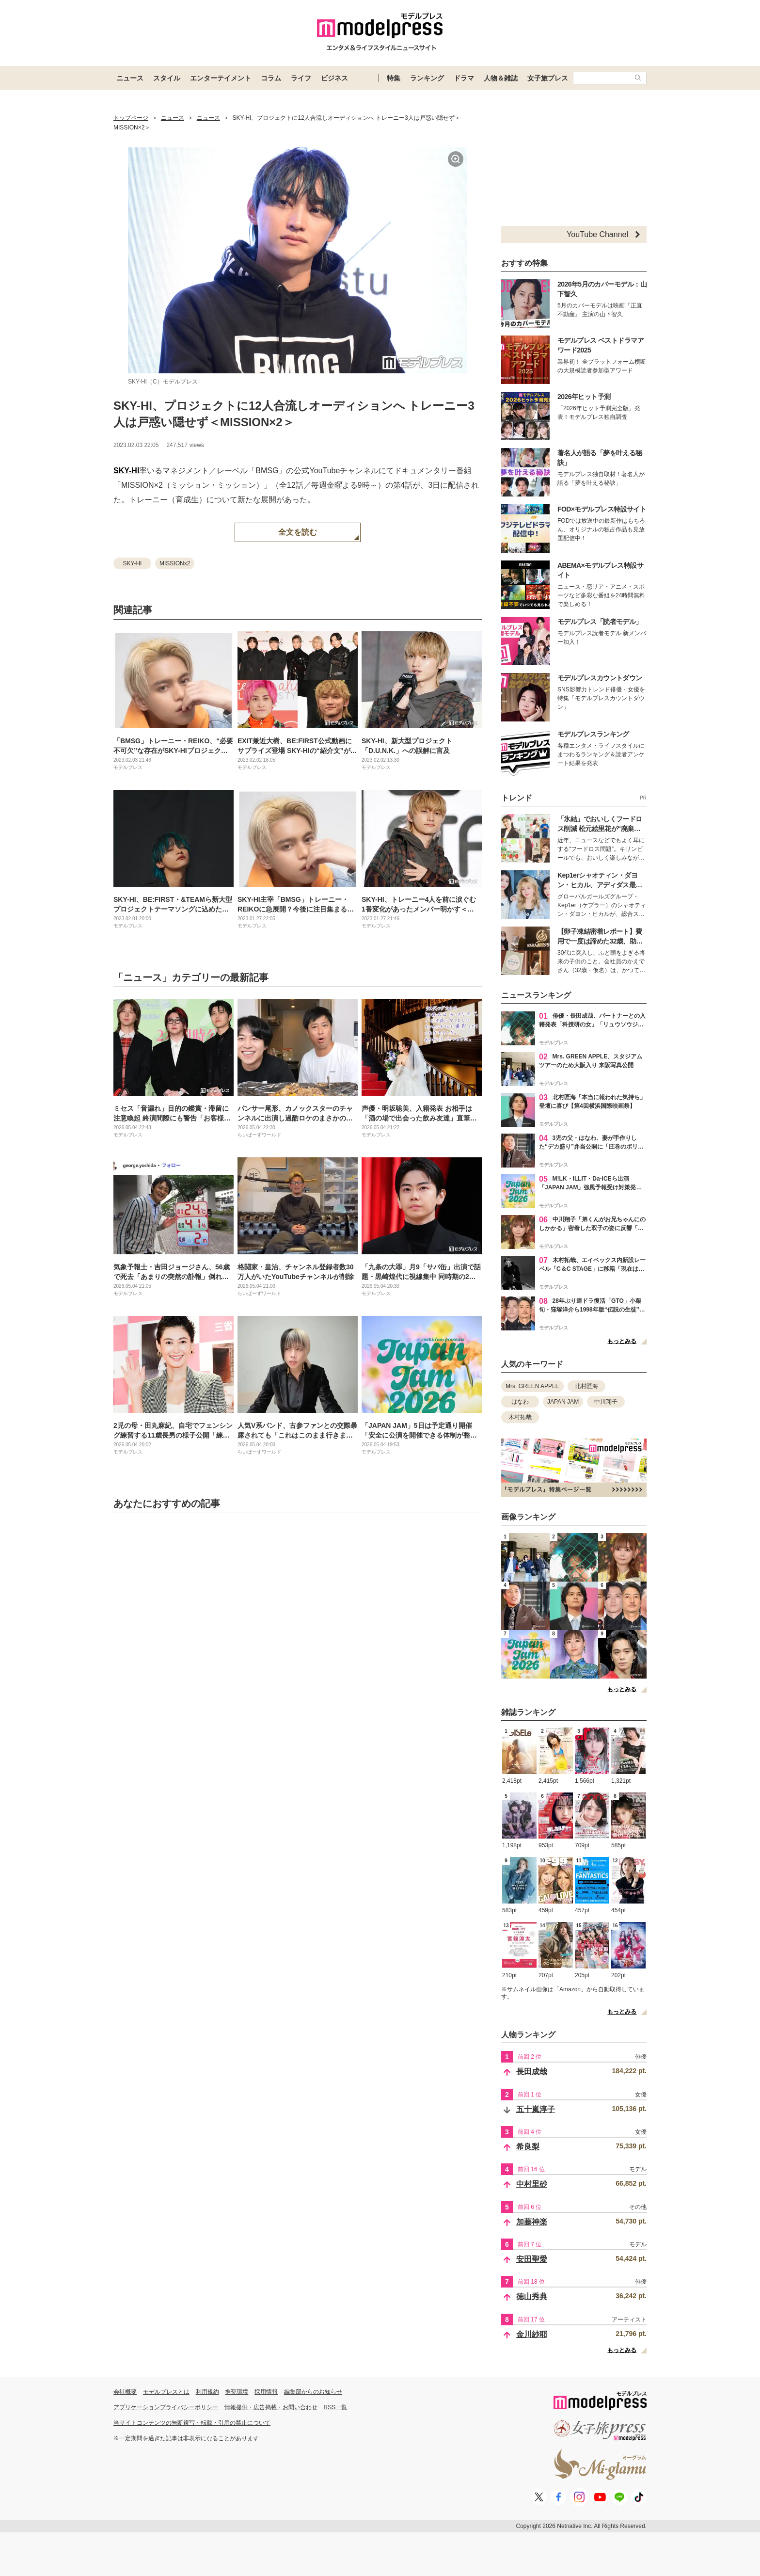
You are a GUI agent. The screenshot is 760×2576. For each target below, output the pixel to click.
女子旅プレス (547, 78)
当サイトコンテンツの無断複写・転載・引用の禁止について (191, 2422)
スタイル (166, 78)
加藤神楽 (531, 2222)
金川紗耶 (531, 2334)
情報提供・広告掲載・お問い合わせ (270, 2407)
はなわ (520, 1401)
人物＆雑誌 (501, 78)
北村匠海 (586, 1386)
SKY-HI (126, 470)
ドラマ (464, 78)
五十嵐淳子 (535, 2109)
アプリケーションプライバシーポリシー (165, 2407)
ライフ (301, 78)
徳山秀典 (531, 2296)
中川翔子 (606, 1401)
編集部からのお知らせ (313, 2391)
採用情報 (266, 2391)
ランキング (427, 78)
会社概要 (125, 2391)
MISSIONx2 (174, 563)
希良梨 (527, 2147)
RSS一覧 (336, 2407)
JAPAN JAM (563, 1401)
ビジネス (334, 78)
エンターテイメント (220, 78)
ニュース (129, 78)
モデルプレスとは (166, 2391)
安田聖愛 (531, 2259)
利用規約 (207, 2391)
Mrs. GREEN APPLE (532, 1386)
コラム (271, 78)
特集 (393, 78)
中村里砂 (531, 2184)
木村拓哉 (520, 1417)
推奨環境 (236, 2391)
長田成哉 (531, 2071)
